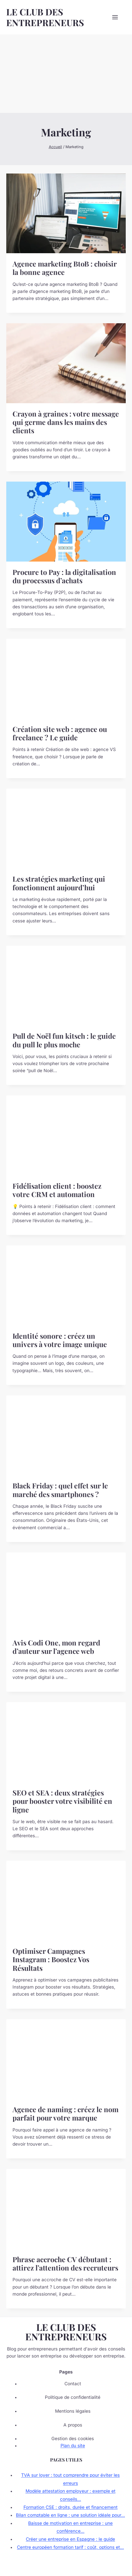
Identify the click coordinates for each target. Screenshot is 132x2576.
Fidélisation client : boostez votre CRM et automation (57, 1190)
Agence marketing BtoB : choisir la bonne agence (65, 268)
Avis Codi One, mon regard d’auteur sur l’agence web (56, 1647)
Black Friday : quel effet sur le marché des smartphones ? (60, 1490)
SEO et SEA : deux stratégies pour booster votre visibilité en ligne (62, 1801)
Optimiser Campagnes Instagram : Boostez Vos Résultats (51, 1959)
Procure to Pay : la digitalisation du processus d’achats (64, 576)
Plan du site (73, 2445)
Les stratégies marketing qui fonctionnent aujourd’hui (59, 883)
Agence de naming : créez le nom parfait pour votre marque (65, 2113)
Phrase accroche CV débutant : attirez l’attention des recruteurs (65, 2263)
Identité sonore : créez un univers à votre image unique (60, 1340)
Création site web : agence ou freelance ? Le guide (60, 733)
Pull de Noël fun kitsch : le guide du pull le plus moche (64, 1040)
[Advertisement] (66, 73)
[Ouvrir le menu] (118, 17)
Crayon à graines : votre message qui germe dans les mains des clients (66, 422)
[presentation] (66, 213)
